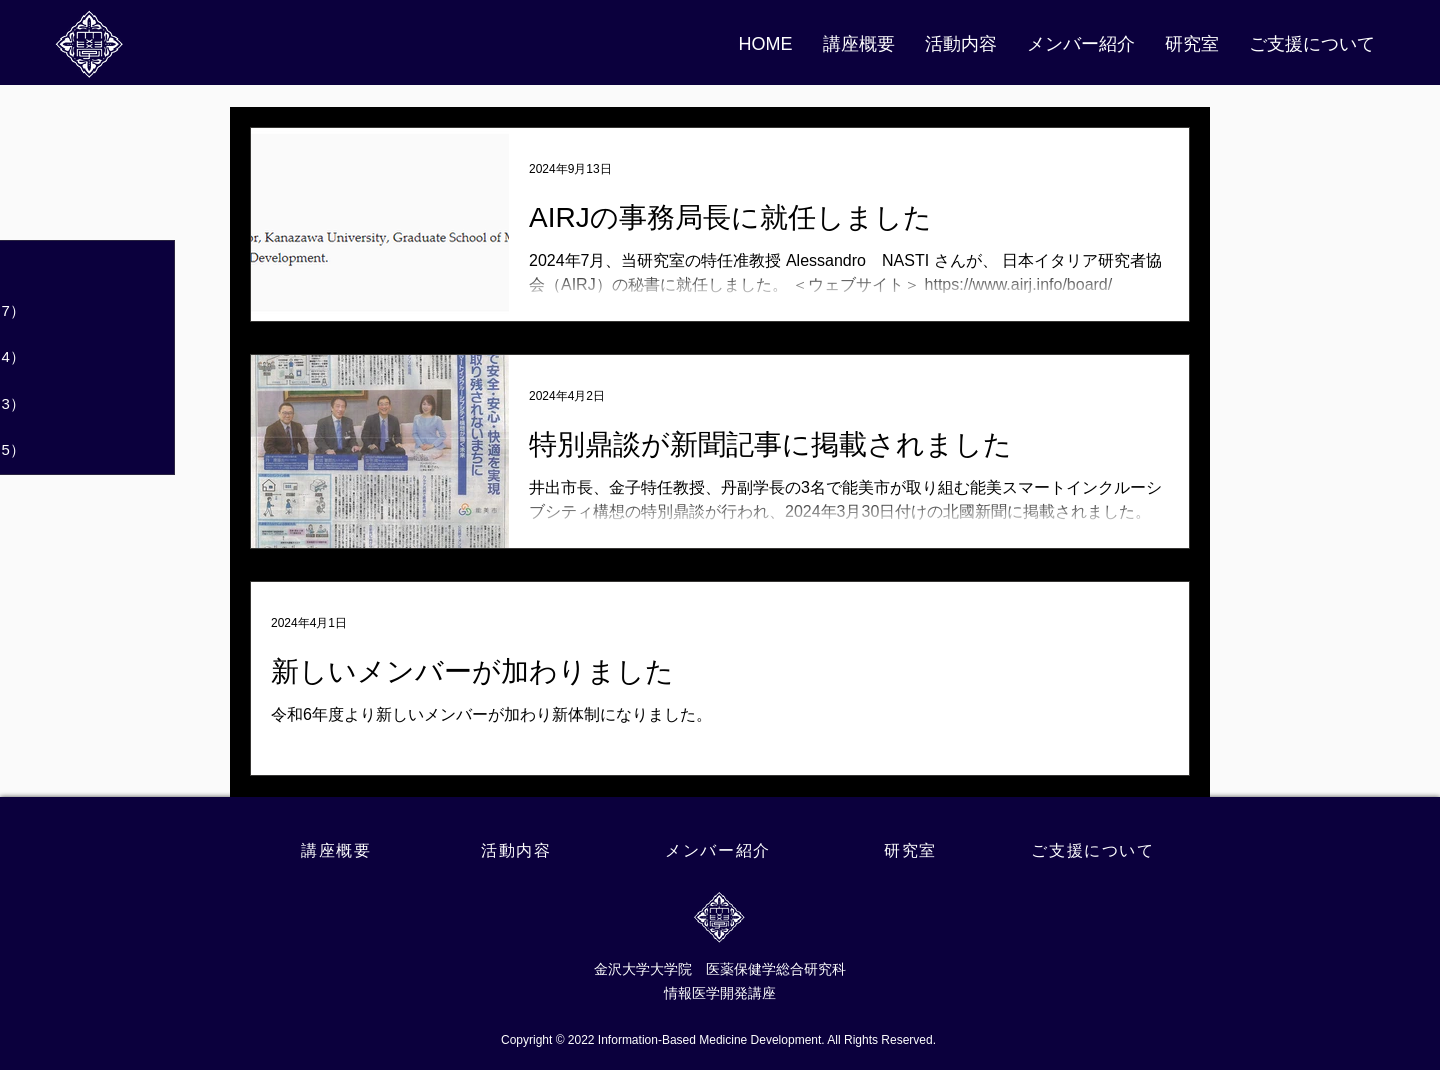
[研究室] (912, 851)
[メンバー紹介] (720, 851)
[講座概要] (338, 851)
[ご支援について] (1095, 851)
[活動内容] (518, 851)
